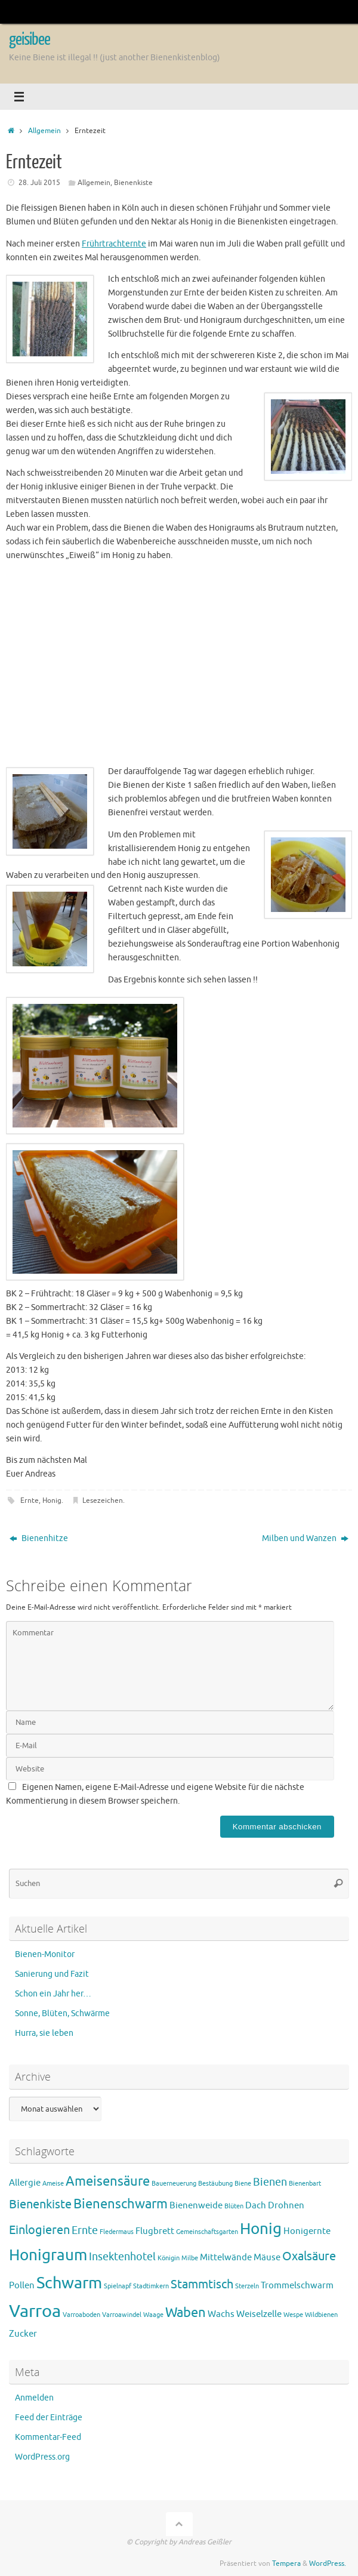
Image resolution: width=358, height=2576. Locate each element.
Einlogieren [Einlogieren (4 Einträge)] (39, 2230)
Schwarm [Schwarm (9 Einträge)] (69, 2283)
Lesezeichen (102, 1500)
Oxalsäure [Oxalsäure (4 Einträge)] (309, 2256)
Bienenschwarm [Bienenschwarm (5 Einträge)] (120, 2204)
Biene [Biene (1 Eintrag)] (242, 2183)
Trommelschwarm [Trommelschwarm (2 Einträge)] (297, 2285)
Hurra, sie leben (44, 2033)
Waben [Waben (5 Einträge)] (185, 2312)
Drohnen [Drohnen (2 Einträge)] (286, 2205)
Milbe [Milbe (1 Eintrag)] (189, 2258)
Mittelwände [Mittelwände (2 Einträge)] (226, 2257)
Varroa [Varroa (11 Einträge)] (35, 2311)
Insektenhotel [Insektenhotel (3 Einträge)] (122, 2256)
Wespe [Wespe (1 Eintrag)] (293, 2315)
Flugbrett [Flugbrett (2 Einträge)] (154, 2231)
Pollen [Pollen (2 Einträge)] (22, 2285)
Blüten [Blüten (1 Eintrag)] (233, 2206)
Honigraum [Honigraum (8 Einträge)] (48, 2255)
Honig (51, 1500)
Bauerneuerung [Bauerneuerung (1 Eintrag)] (174, 2183)
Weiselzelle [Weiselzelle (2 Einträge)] (259, 2314)
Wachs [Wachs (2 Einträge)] (221, 2314)
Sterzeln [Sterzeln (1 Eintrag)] (247, 2286)
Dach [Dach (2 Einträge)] (255, 2205)
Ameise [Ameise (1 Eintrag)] (53, 2183)
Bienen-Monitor (45, 1954)
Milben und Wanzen (305, 1538)
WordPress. (327, 2563)
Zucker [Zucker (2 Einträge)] (23, 2334)
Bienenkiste (133, 182)
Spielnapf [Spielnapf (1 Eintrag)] (117, 2286)
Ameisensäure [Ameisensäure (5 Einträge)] (108, 2181)
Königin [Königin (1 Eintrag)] (169, 2258)
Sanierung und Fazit (52, 1974)
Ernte (29, 1500)
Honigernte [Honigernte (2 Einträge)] (307, 2231)
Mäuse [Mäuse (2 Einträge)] (267, 2257)
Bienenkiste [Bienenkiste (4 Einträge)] (40, 2204)
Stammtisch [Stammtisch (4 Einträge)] (202, 2284)
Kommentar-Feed (48, 2437)
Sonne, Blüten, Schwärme (62, 2013)
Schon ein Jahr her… (53, 1994)
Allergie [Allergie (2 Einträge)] (25, 2183)
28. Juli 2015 (39, 182)
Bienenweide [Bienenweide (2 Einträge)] (196, 2205)
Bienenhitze (39, 1538)
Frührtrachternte (114, 244)
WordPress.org (42, 2457)
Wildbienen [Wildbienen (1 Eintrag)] (321, 2315)
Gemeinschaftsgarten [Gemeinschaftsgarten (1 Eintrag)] (207, 2232)
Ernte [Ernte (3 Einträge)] (85, 2230)
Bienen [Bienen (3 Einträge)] (270, 2182)
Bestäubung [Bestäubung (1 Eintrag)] (215, 2183)
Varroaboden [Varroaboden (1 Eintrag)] (81, 2315)
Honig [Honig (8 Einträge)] (261, 2229)
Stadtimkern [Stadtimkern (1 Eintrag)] (151, 2286)
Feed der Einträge (48, 2417)
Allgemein (44, 130)
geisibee (29, 39)
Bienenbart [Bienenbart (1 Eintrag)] (305, 2183)
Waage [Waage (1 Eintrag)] (153, 2315)
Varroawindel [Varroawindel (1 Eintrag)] (121, 2315)
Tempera (286, 2563)
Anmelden (34, 2398)
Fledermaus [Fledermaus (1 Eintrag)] (117, 2232)
